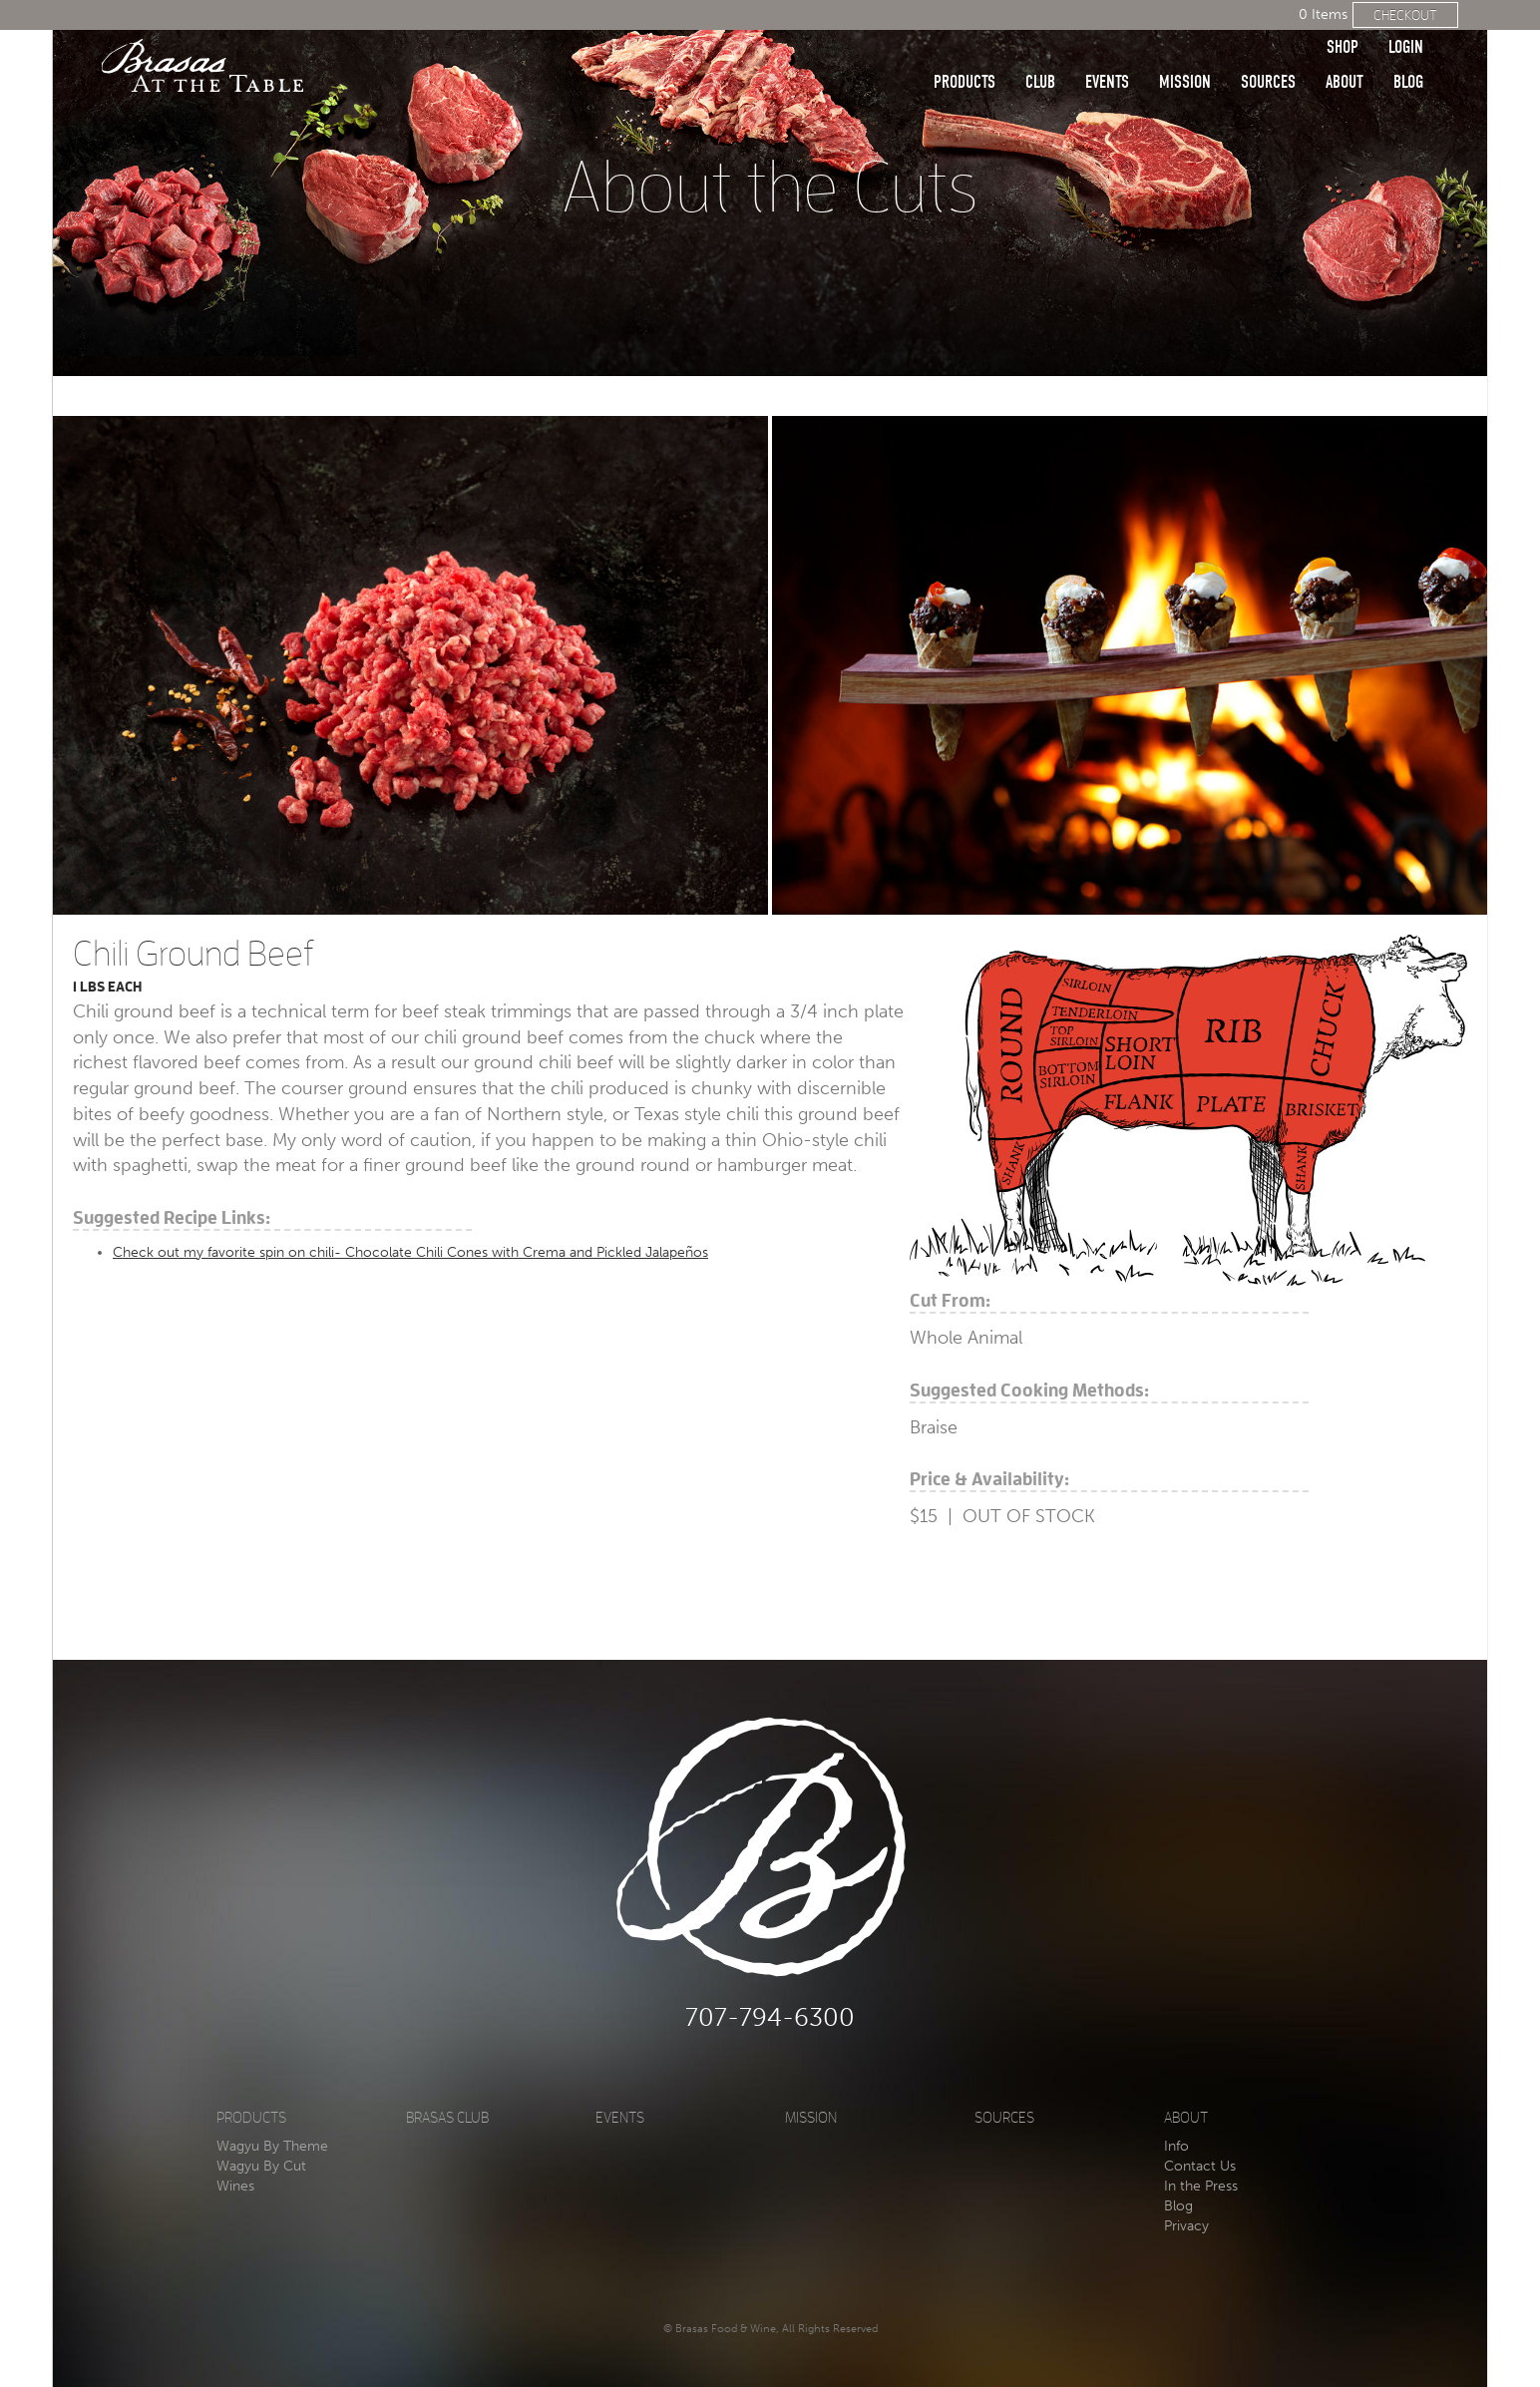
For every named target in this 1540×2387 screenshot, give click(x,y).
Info (1176, 2146)
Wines (235, 2186)
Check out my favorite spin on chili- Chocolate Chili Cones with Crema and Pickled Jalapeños (410, 1252)
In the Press (1201, 2186)
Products (964, 52)
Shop (1342, 17)
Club (1040, 52)
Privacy (1186, 2225)
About (1344, 52)
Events (1107, 52)
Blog (1408, 52)
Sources (1268, 52)
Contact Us (1200, 2166)
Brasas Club (447, 2118)
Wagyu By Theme (272, 2146)
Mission (1185, 52)
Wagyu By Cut (261, 2166)
